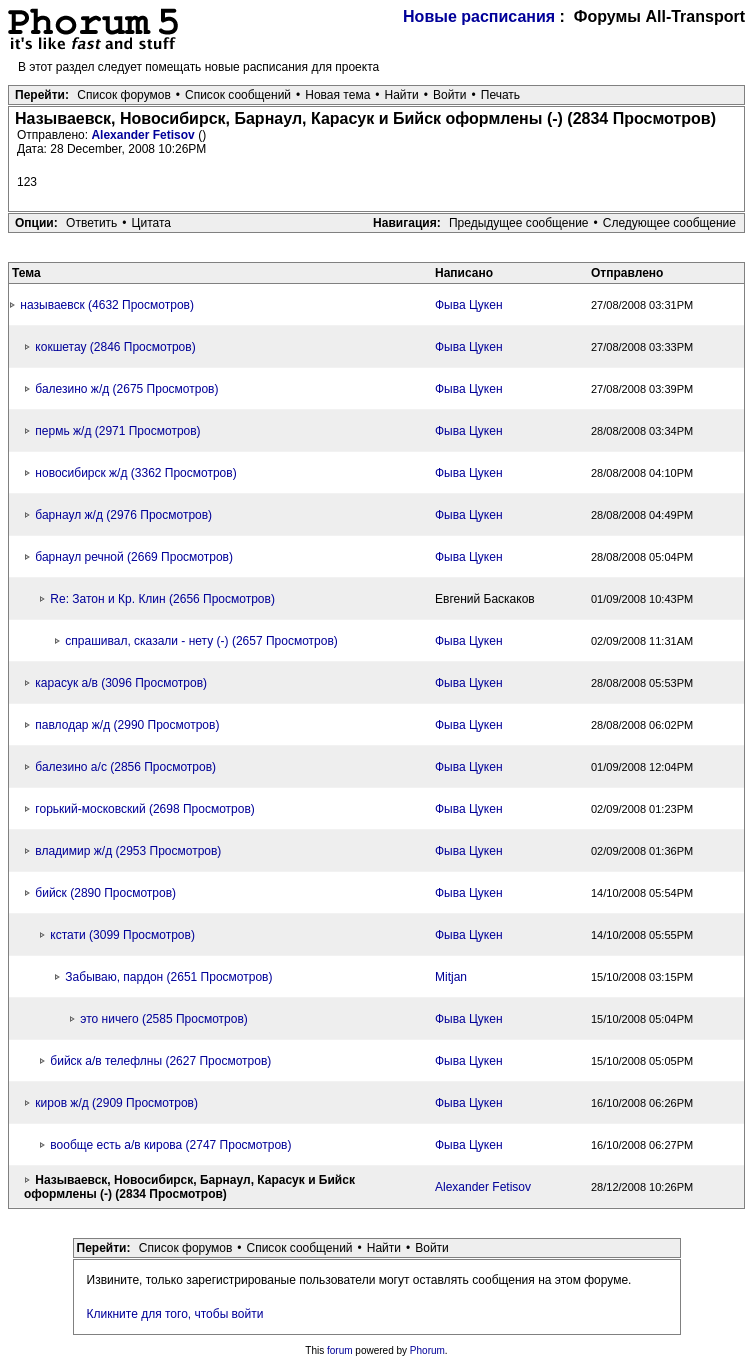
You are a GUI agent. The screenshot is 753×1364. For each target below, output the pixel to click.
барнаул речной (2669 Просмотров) (134, 557)
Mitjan (451, 977)
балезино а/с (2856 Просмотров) (125, 767)
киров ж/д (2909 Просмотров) (116, 1103)
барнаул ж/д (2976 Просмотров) (123, 515)
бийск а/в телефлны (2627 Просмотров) (160, 1061)
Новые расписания (479, 16)
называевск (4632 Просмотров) (107, 305)
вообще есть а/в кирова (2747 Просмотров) (170, 1145)
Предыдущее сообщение (519, 223)
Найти (402, 95)
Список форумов (124, 95)
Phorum (427, 1350)
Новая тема (337, 95)
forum (340, 1350)
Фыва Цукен (469, 305)
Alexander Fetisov (144, 135)
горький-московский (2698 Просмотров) (144, 809)
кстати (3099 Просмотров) (122, 935)
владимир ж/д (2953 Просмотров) (128, 851)
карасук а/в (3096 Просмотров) (121, 683)
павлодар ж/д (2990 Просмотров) (127, 725)
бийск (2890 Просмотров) (105, 893)
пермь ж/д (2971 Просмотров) (117, 431)
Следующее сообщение (669, 223)
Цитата (151, 223)
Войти (450, 95)
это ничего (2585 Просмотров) (163, 1019)
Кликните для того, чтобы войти (175, 1314)
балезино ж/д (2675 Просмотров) (126, 389)
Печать (500, 95)
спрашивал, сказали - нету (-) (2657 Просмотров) (201, 641)
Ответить (91, 223)
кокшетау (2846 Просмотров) (115, 347)
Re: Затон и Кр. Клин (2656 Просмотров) (162, 599)
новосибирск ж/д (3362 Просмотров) (135, 473)
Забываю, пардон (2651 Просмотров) (168, 977)
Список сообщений (238, 95)
